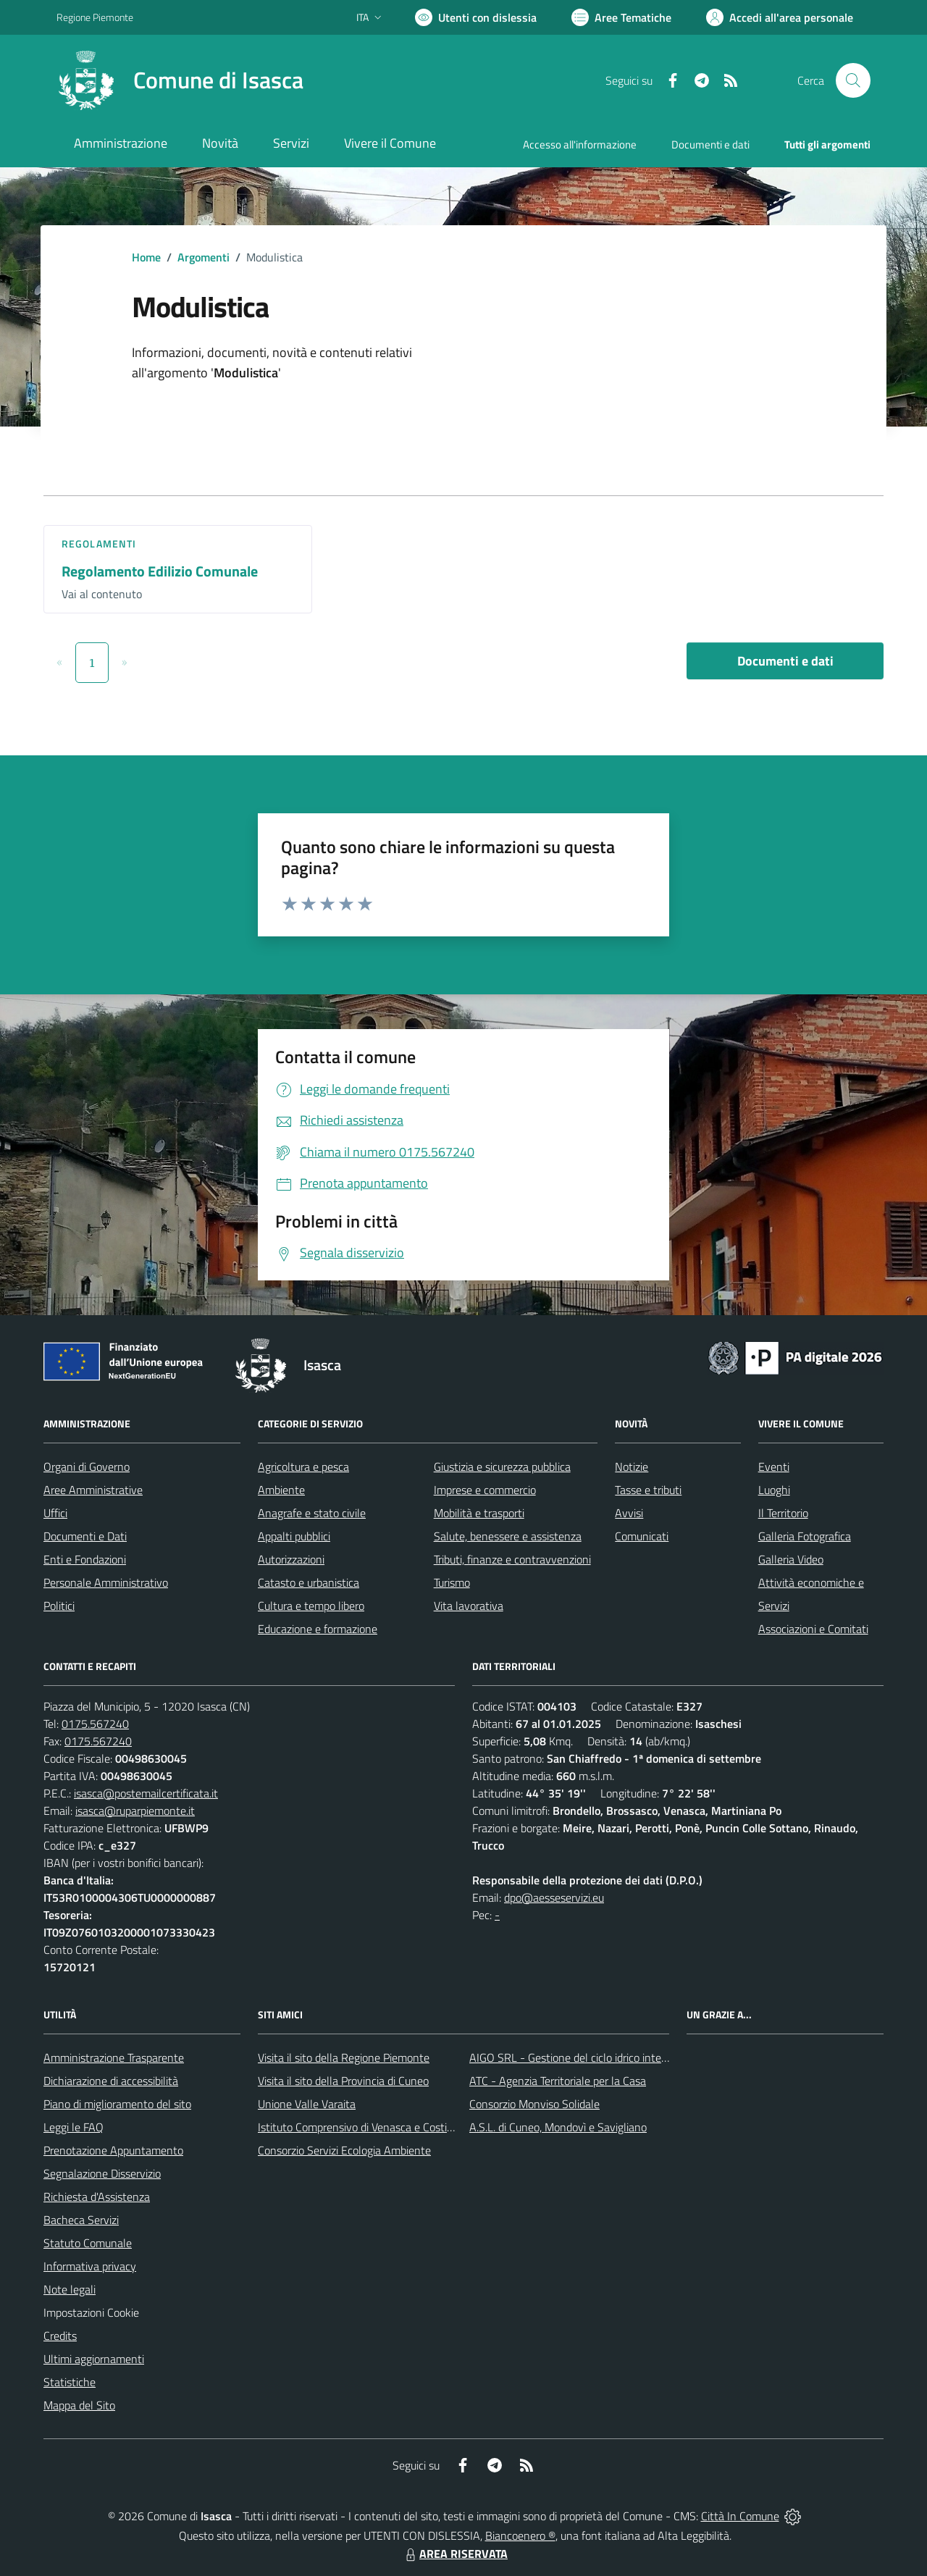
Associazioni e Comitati (813, 1628)
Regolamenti (99, 543)
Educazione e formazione (317, 1628)
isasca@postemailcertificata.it (146, 1793)
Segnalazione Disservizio (102, 2173)
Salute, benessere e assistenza (508, 1536)
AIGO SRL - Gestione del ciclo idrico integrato (578, 2057)
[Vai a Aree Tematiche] (621, 17)
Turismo (452, 1582)
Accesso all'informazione (580, 144)
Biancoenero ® (520, 2535)
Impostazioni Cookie (91, 2312)
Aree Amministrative (93, 1489)
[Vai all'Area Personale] (780, 17)
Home (146, 257)
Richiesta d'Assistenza (96, 2196)
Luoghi (774, 1489)
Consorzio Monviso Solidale (534, 2104)
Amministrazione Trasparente (113, 2057)
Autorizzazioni (291, 1559)
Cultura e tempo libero (311, 1605)
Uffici (55, 1513)
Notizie (631, 1466)
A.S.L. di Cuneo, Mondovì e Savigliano (558, 2127)
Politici (59, 1605)
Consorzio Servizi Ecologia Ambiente (344, 2150)
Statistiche (69, 2382)
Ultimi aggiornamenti (93, 2358)
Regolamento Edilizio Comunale (160, 571)
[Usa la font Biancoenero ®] (476, 17)
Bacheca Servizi (81, 2219)
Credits (60, 2335)
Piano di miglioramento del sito (117, 2104)
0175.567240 (95, 1723)
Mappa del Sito (79, 2405)
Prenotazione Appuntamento (113, 2150)
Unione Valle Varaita (307, 2104)
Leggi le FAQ (73, 2127)
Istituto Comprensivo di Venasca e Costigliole (365, 2127)
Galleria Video (790, 1559)
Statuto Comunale (87, 2243)
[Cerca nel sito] (853, 80)
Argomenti (203, 257)
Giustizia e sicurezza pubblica (502, 1466)
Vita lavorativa (468, 1605)
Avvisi (629, 1513)
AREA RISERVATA (455, 2553)
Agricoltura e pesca (303, 1466)
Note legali (69, 2289)
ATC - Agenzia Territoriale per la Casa (557, 2080)
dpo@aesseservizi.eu (554, 1897)
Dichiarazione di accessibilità (110, 2080)
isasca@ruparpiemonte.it (135, 1810)
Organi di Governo (86, 1466)
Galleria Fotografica (804, 1536)
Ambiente (281, 1489)
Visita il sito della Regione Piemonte (343, 2057)
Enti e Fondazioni (84, 1559)
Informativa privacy (89, 2266)
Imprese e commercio (485, 1489)
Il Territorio (783, 1513)
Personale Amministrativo (105, 1582)
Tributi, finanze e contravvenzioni (512, 1559)
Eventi (773, 1466)
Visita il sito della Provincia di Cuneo (343, 2080)
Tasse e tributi (648, 1489)
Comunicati (641, 1536)
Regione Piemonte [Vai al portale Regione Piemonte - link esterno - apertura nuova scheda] (94, 17)
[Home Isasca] (179, 80)
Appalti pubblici (294, 1536)
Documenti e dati (785, 661)
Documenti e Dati (85, 1536)
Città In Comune (740, 2516)
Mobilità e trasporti (479, 1513)
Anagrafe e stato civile (312, 1513)
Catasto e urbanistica (308, 1582)
